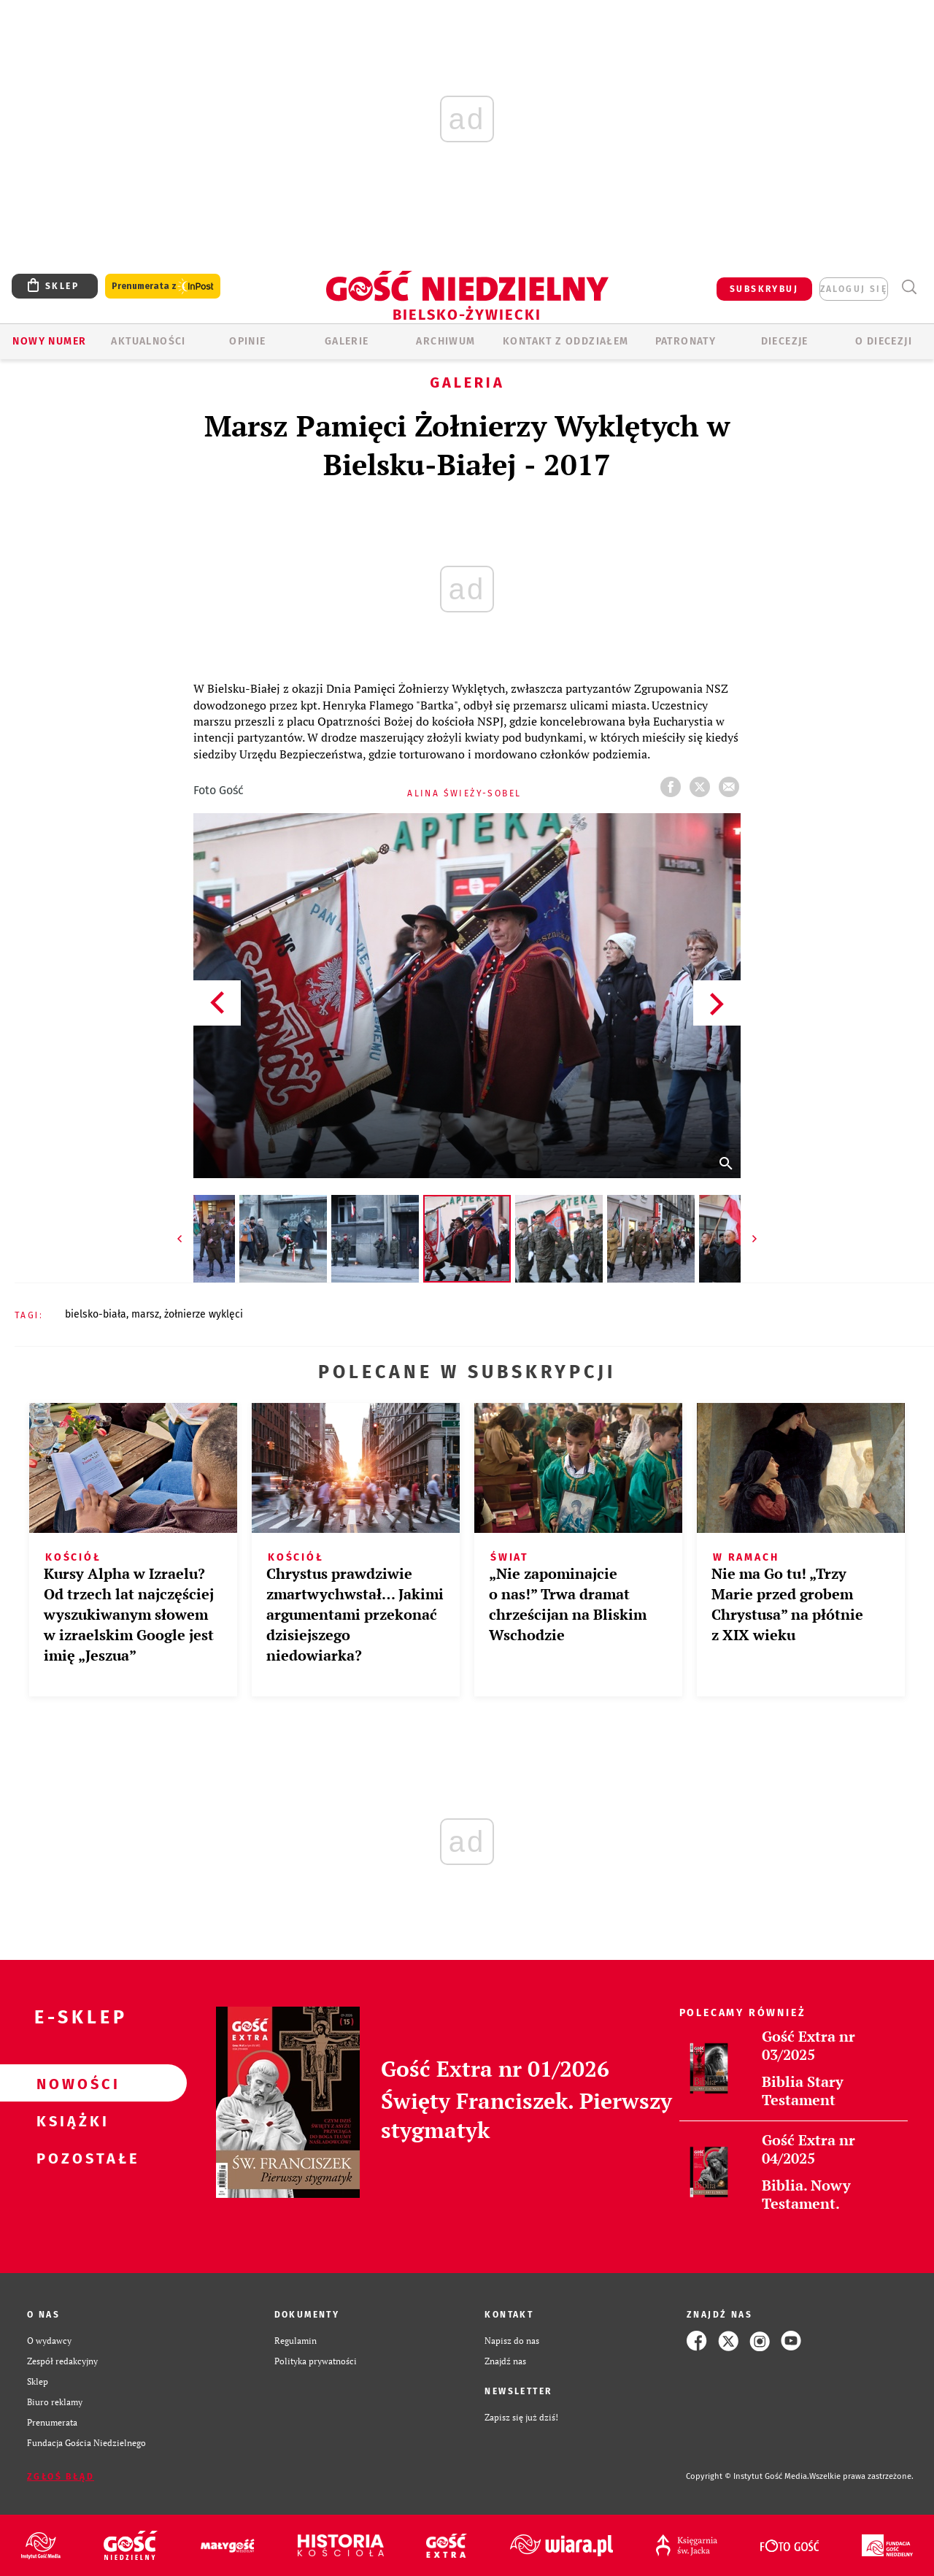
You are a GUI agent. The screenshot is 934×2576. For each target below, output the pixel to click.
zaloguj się (853, 289)
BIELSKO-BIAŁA (95, 1314)
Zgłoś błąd (60, 2477)
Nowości (70, 2083)
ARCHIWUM (445, 341)
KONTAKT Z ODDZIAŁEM (566, 341)
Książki (70, 2120)
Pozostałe (70, 2158)
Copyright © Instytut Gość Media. (747, 2476)
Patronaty (686, 341)
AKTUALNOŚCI (148, 341)
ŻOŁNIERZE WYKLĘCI (203, 1314)
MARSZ (145, 1314)
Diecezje (784, 341)
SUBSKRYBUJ (764, 289)
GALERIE (347, 341)
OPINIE (247, 341)
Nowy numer (49, 341)
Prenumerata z (163, 286)
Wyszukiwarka (908, 287)
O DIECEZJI (883, 341)
